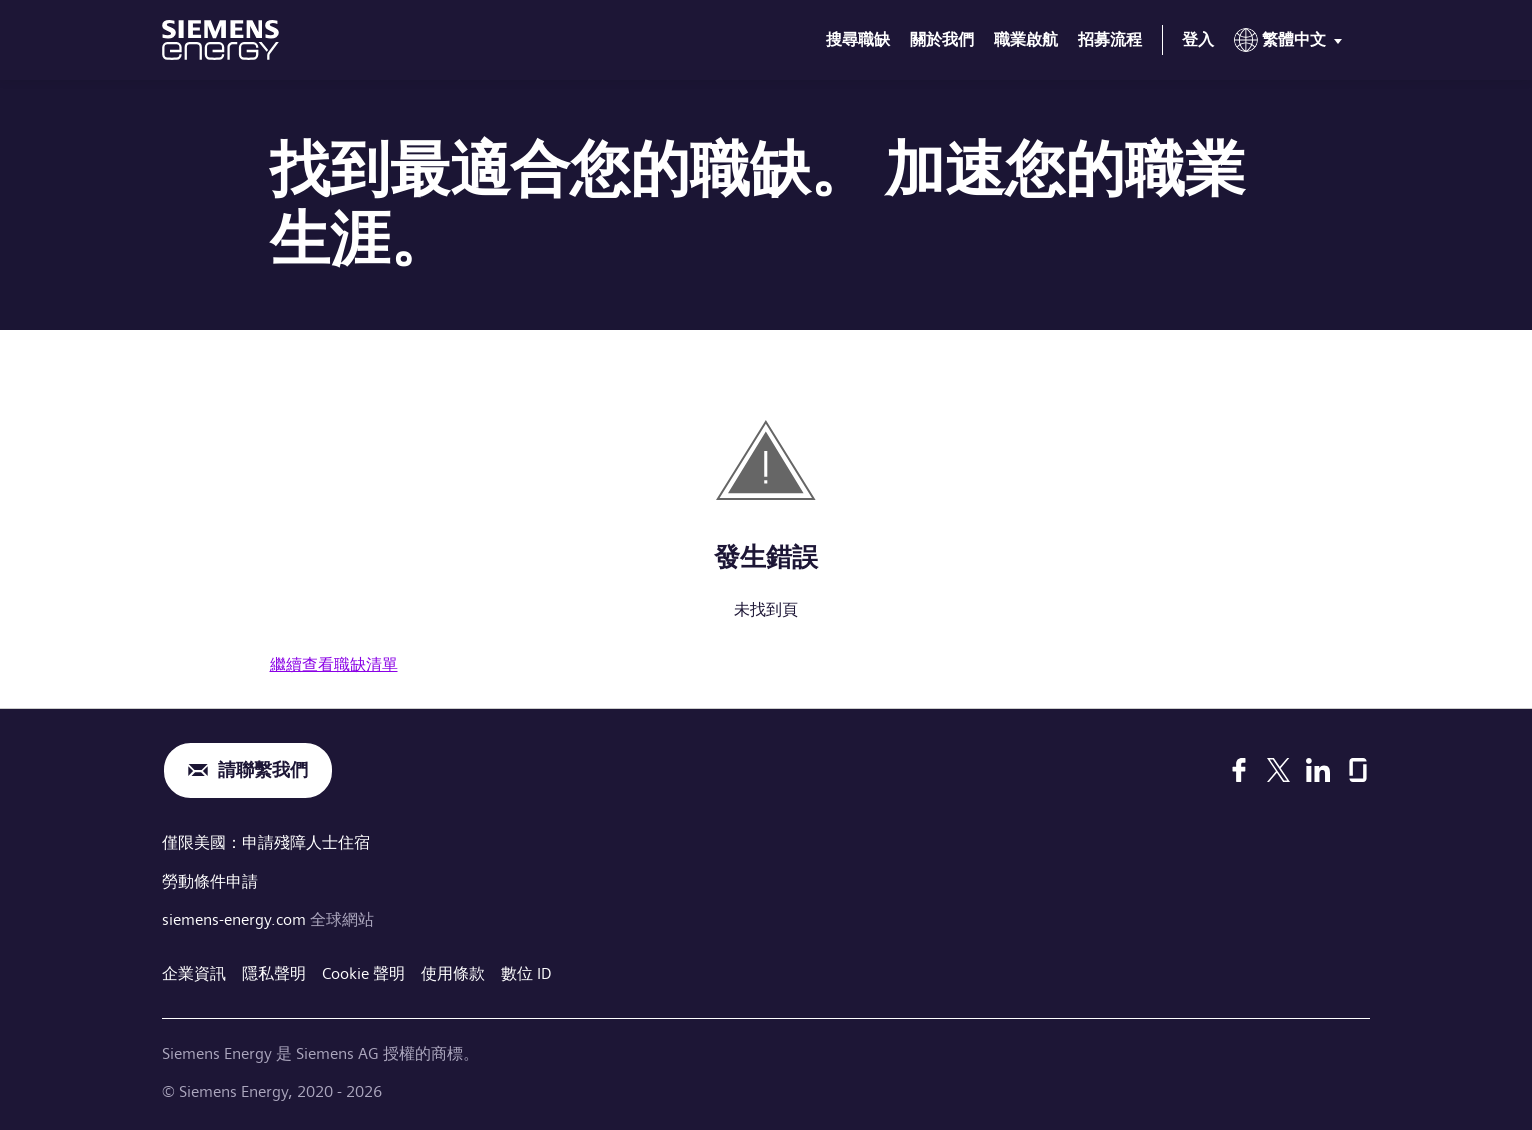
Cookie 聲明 (363, 971)
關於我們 (942, 39)
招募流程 (1110, 39)
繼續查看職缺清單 (334, 664)
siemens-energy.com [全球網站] (236, 917)
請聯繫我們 (263, 770)
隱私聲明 (274, 971)
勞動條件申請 (210, 879)
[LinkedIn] (1318, 770)
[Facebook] (1239, 770)
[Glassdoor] (1358, 770)
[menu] (1292, 44)
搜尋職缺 (858, 39)
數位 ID (526, 971)
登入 (1198, 39)
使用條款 (453, 971)
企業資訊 (194, 971)
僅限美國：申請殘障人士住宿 (266, 842)
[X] (1278, 770)
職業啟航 (1026, 39)
